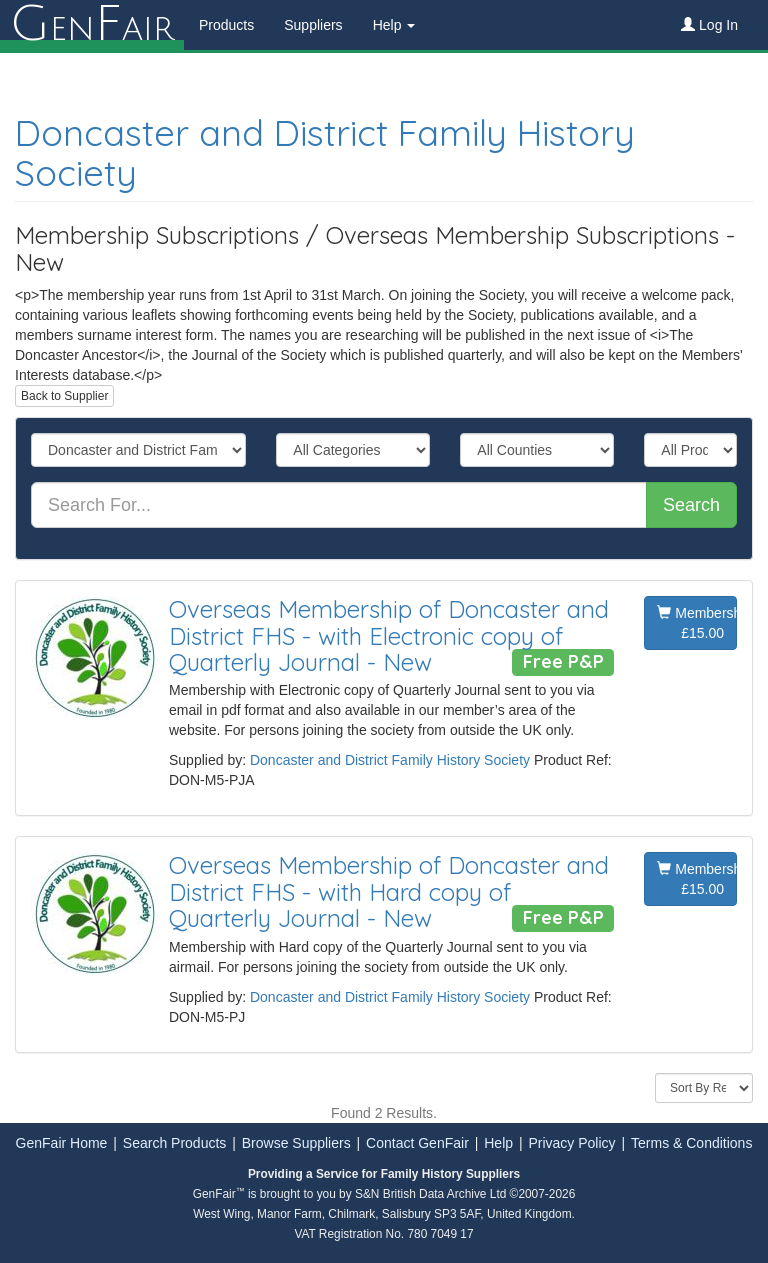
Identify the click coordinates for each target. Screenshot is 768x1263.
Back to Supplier (64, 396)
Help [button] (394, 25)
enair (92, 25)
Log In (709, 25)
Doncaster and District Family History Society (325, 152)
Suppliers (313, 25)
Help (498, 1143)
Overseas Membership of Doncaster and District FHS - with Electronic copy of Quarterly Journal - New (389, 635)
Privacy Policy (571, 1143)
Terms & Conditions (691, 1143)
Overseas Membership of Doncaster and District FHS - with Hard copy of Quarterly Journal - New (389, 891)
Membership (697, 624)
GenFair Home (62, 1143)
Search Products (175, 1143)
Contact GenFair (417, 1143)
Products (226, 25)
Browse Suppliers (296, 1143)
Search (691, 505)
